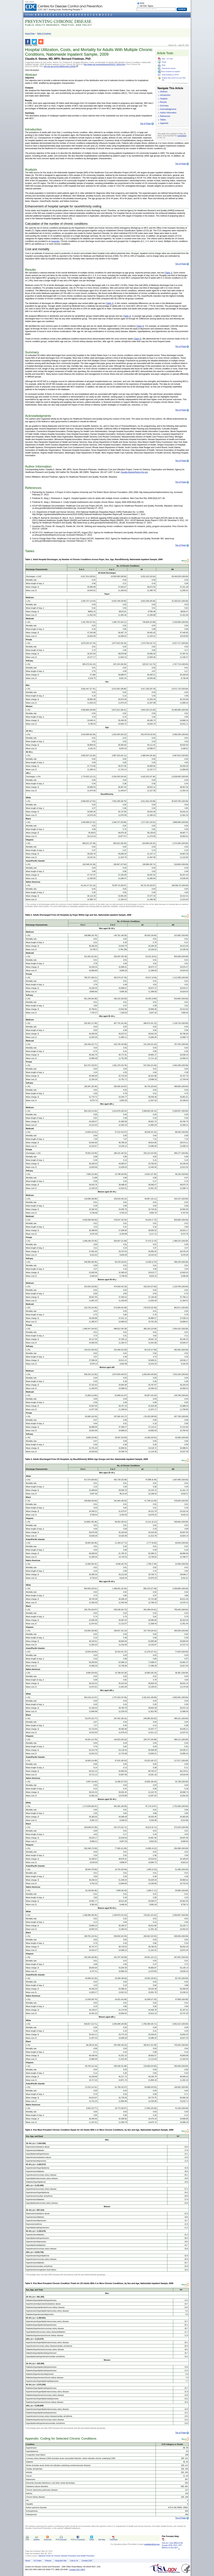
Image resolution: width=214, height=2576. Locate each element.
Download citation (169, 68)
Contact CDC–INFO (77, 2569)
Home (27, 2561)
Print (163, 65)
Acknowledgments (168, 109)
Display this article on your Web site (174, 79)
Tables (163, 120)
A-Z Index (37, 2561)
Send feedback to (170, 75)
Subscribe (47, 2540)
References (165, 116)
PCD (142, 3)
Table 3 (127, 316)
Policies (48, 2561)
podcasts (61, 2540)
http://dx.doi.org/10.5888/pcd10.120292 (60, 66)
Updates (36, 2540)
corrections (181, 136)
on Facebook (78, 2540)
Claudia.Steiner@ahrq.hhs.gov (134, 472)
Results (163, 102)
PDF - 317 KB (167, 59)
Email (164, 62)
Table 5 (137, 339)
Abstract (163, 91)
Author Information (168, 113)
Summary (164, 106)
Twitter (91, 2540)
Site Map (101, 2540)
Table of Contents (44, 33)
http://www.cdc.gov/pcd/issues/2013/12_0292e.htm (104, 64)
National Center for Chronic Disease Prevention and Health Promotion (66, 2556)
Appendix (164, 123)
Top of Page (145, 123)
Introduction (165, 95)
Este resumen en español (171, 71)
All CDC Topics (146, 6)
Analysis (164, 98)
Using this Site (60, 2561)
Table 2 (109, 303)
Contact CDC (87, 2561)
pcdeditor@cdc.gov (152, 2544)
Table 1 (168, 273)
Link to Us (74, 2561)
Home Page (30, 33)
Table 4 (140, 326)
